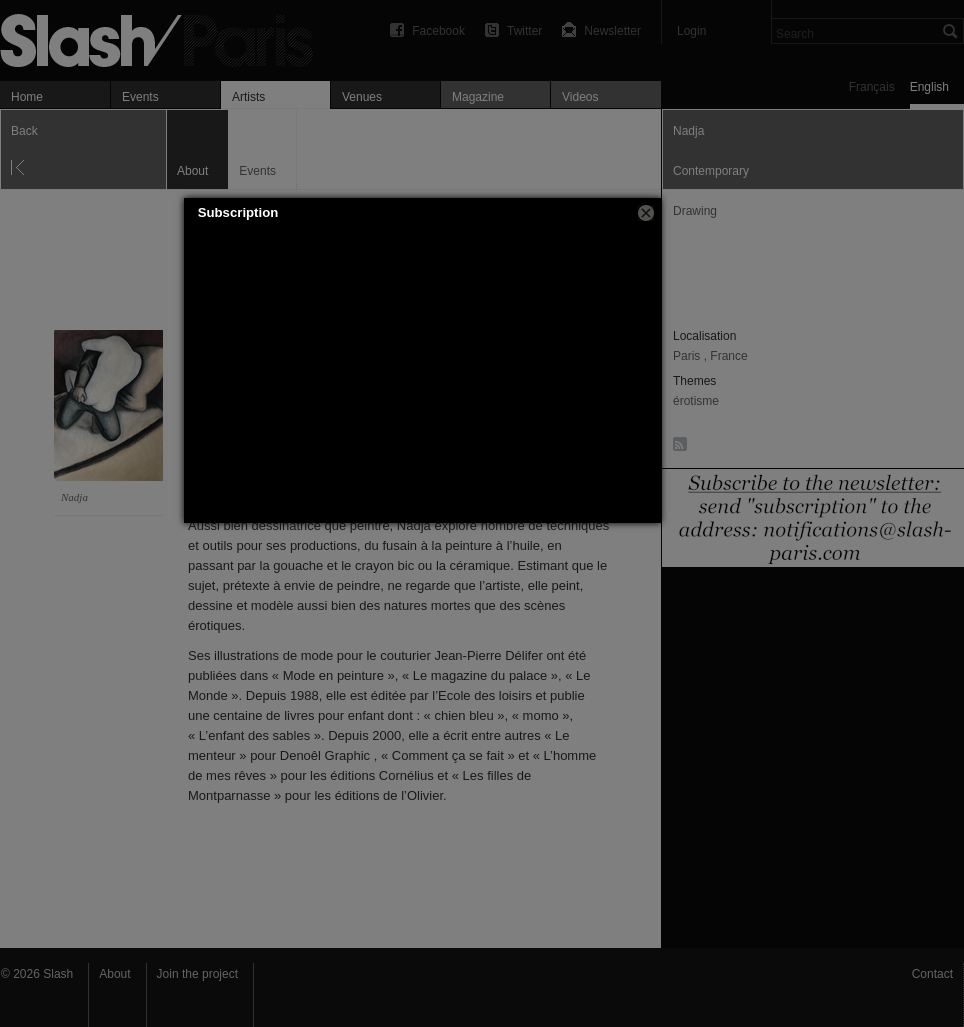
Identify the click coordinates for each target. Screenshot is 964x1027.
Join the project (197, 974)
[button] (646, 213)
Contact (932, 974)
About (114, 974)
